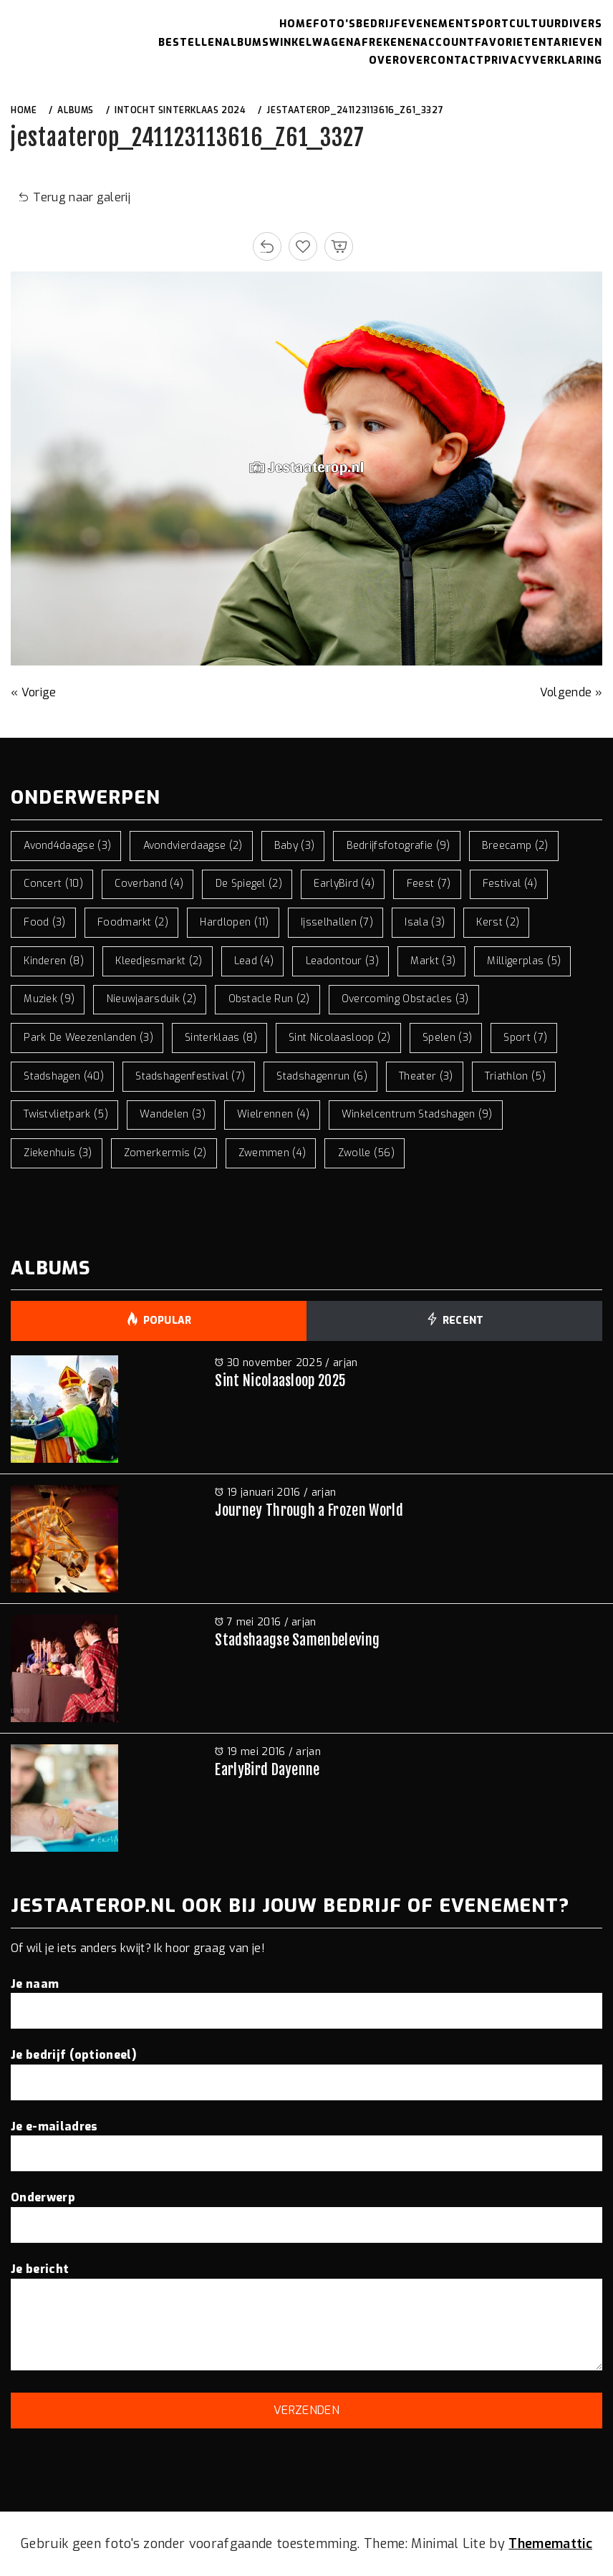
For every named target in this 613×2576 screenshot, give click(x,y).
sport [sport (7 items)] (525, 1037)
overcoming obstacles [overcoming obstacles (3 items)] (405, 999)
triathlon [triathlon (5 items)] (515, 1076)
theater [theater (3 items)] (426, 1076)
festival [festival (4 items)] (510, 883)
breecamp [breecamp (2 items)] (515, 845)
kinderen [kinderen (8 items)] (54, 961)
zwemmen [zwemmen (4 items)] (272, 1153)
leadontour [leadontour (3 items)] (342, 961)
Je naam (306, 1997)
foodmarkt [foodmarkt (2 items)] (132, 922)
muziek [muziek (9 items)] (49, 999)
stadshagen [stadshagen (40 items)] (64, 1076)
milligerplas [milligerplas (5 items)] (524, 961)
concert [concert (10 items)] (53, 883)
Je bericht (306, 2318)
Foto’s (334, 24)
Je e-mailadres (306, 2140)
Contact (457, 60)
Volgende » (571, 692)
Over (384, 60)
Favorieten (510, 42)
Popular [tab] (158, 1321)
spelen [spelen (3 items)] (447, 1037)
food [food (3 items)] (45, 922)
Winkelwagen (311, 42)
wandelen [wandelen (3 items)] (173, 1114)
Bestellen (190, 42)
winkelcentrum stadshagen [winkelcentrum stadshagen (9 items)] (417, 1114)
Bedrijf (378, 24)
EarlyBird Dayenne (267, 1770)
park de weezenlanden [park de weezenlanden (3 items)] (88, 1037)
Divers (581, 24)
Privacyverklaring (543, 60)
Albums (246, 42)
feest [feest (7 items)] (429, 883)
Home (296, 24)
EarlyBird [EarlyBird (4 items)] (344, 883)
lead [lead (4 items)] (254, 961)
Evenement (436, 24)
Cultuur (535, 24)
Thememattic (550, 2543)
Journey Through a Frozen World (309, 1510)
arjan (345, 1363)
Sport (490, 24)
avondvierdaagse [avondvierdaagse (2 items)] (193, 845)
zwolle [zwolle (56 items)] (366, 1153)
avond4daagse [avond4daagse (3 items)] (67, 845)
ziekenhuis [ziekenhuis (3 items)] (58, 1153)
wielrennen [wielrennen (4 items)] (273, 1114)
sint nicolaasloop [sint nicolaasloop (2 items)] (340, 1037)
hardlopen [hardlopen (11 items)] (234, 922)
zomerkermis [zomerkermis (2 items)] (165, 1153)
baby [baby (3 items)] (294, 845)
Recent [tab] (454, 1321)
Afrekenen (387, 42)
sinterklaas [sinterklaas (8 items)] (221, 1037)
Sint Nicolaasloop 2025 (280, 1381)
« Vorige (34, 692)
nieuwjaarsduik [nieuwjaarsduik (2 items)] (152, 999)
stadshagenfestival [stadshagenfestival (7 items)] (190, 1076)
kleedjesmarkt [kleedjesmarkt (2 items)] (158, 961)
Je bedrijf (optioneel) (306, 2068)
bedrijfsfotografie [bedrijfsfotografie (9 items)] (398, 845)
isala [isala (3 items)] (425, 922)
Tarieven (574, 42)
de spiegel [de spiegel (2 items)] (249, 883)
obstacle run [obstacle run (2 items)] (269, 999)
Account (447, 42)
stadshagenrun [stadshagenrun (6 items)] (321, 1076)
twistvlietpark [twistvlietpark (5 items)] (66, 1114)
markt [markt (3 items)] (432, 961)
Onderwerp (306, 2210)
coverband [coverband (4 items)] (149, 883)
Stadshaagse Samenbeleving (297, 1640)
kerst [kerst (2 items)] (497, 922)
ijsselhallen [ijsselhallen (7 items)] (337, 922)
